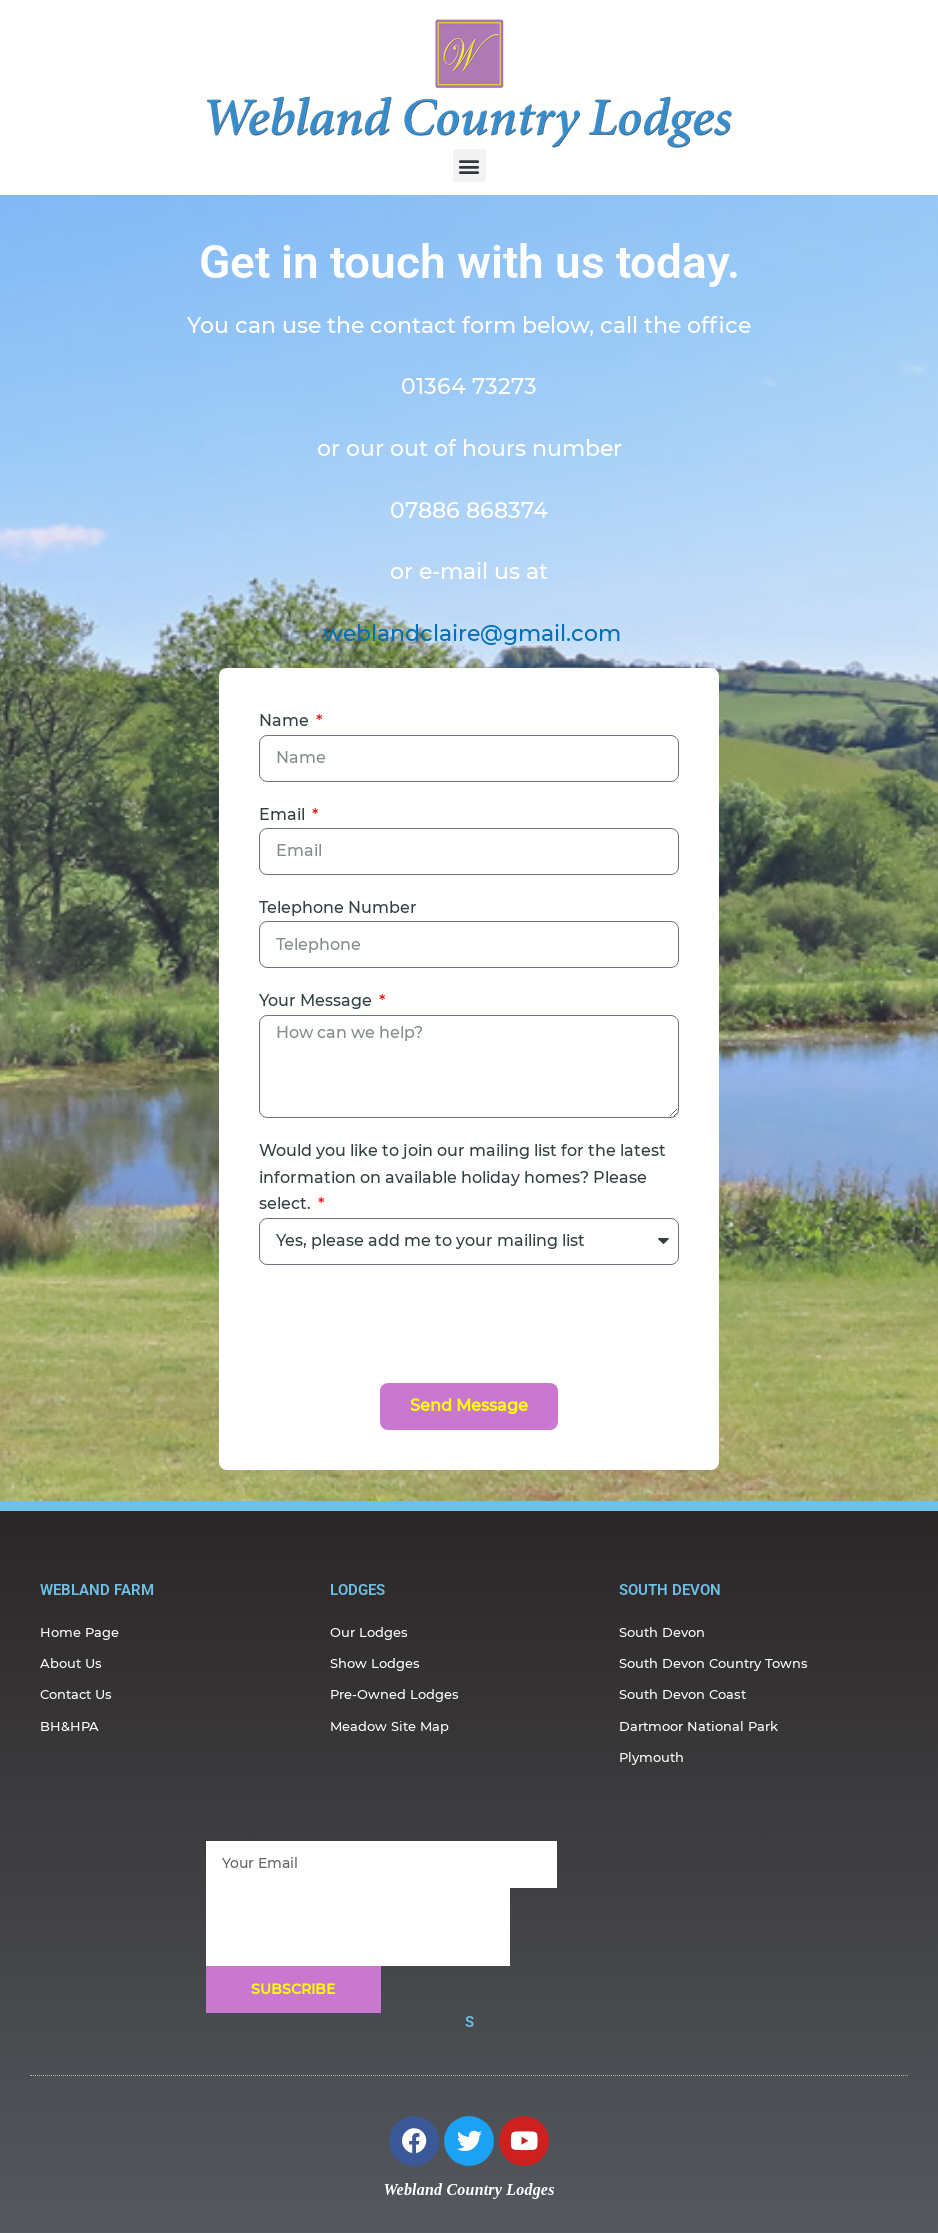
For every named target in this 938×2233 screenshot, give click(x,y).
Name (286, 720)
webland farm (97, 1590)
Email (284, 814)
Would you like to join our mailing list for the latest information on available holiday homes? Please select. (462, 1177)
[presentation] (411, 1324)
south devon (670, 1590)
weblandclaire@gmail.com (472, 633)
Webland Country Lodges (468, 2189)
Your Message (317, 1000)
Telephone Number (338, 907)
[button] (469, 165)
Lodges (357, 1590)
